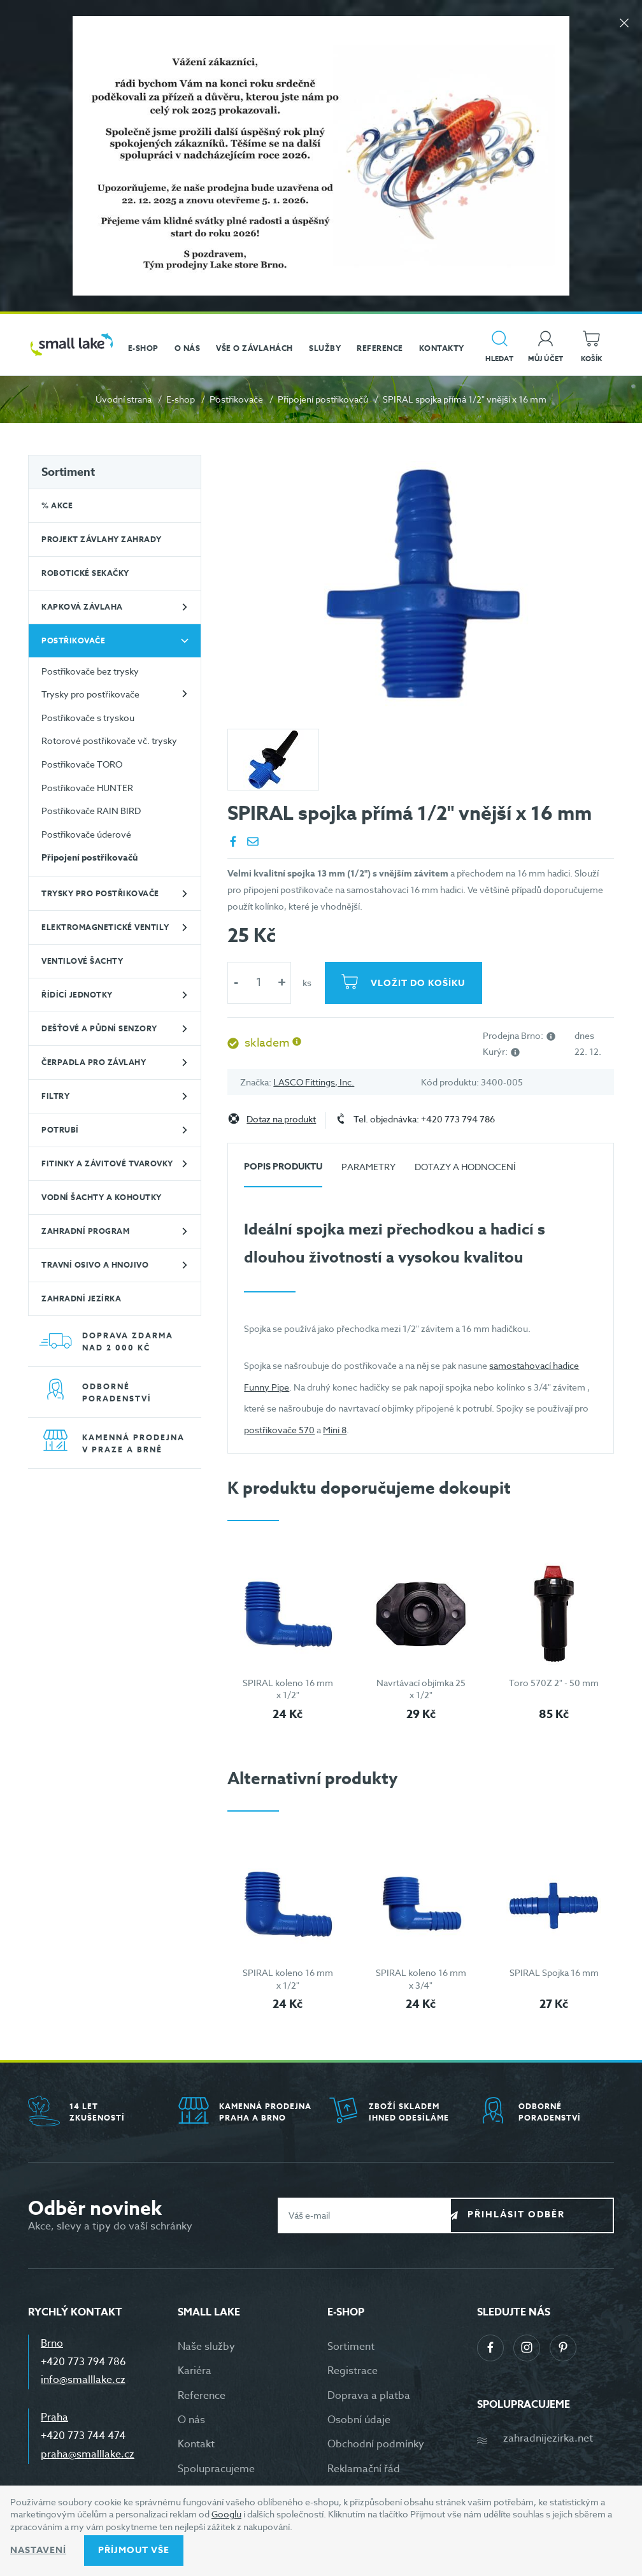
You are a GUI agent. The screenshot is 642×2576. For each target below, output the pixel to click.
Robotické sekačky (85, 573)
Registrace (352, 2371)
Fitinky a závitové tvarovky (107, 1163)
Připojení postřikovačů (323, 399)
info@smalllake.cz (83, 2379)
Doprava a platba (368, 2395)
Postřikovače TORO (81, 764)
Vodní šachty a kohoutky (101, 1197)
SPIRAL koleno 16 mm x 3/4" (421, 1978)
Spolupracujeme (216, 2469)
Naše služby (206, 2346)
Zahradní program (85, 1231)
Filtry (55, 1096)
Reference (201, 2395)
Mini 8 (334, 1430)
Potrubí (60, 1129)
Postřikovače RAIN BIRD (91, 811)
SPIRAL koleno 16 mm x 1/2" (288, 1689)
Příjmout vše (133, 2550)
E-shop (180, 399)
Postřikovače (236, 399)
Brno (52, 2343)
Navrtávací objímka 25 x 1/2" (421, 1689)
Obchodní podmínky (375, 2444)
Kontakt (196, 2444)
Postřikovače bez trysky (90, 671)
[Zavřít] (623, 26)
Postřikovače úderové (86, 834)
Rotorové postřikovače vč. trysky (109, 740)
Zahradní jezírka (81, 1298)
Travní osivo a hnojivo (94, 1264)
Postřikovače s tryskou (87, 718)
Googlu (226, 2514)
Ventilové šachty (82, 960)
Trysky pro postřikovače (90, 694)
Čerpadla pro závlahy (93, 1062)
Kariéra (194, 2371)
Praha (54, 2417)
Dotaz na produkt (281, 1119)
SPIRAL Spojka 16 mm (554, 1972)
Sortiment (68, 472)
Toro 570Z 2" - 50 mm (554, 1683)
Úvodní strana (124, 399)
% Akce (57, 505)
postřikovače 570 (279, 1430)
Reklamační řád (363, 2469)
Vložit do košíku (420, 983)
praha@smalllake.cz (87, 2454)
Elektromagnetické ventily (105, 927)
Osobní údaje (358, 2420)
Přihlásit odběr (541, 2214)
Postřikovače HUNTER (87, 788)
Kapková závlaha (82, 606)
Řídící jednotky (77, 994)
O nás (191, 2420)
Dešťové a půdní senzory (99, 1028)
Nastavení (38, 2550)
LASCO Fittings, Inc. (313, 1082)
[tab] (283, 1171)
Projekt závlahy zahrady (101, 539)
